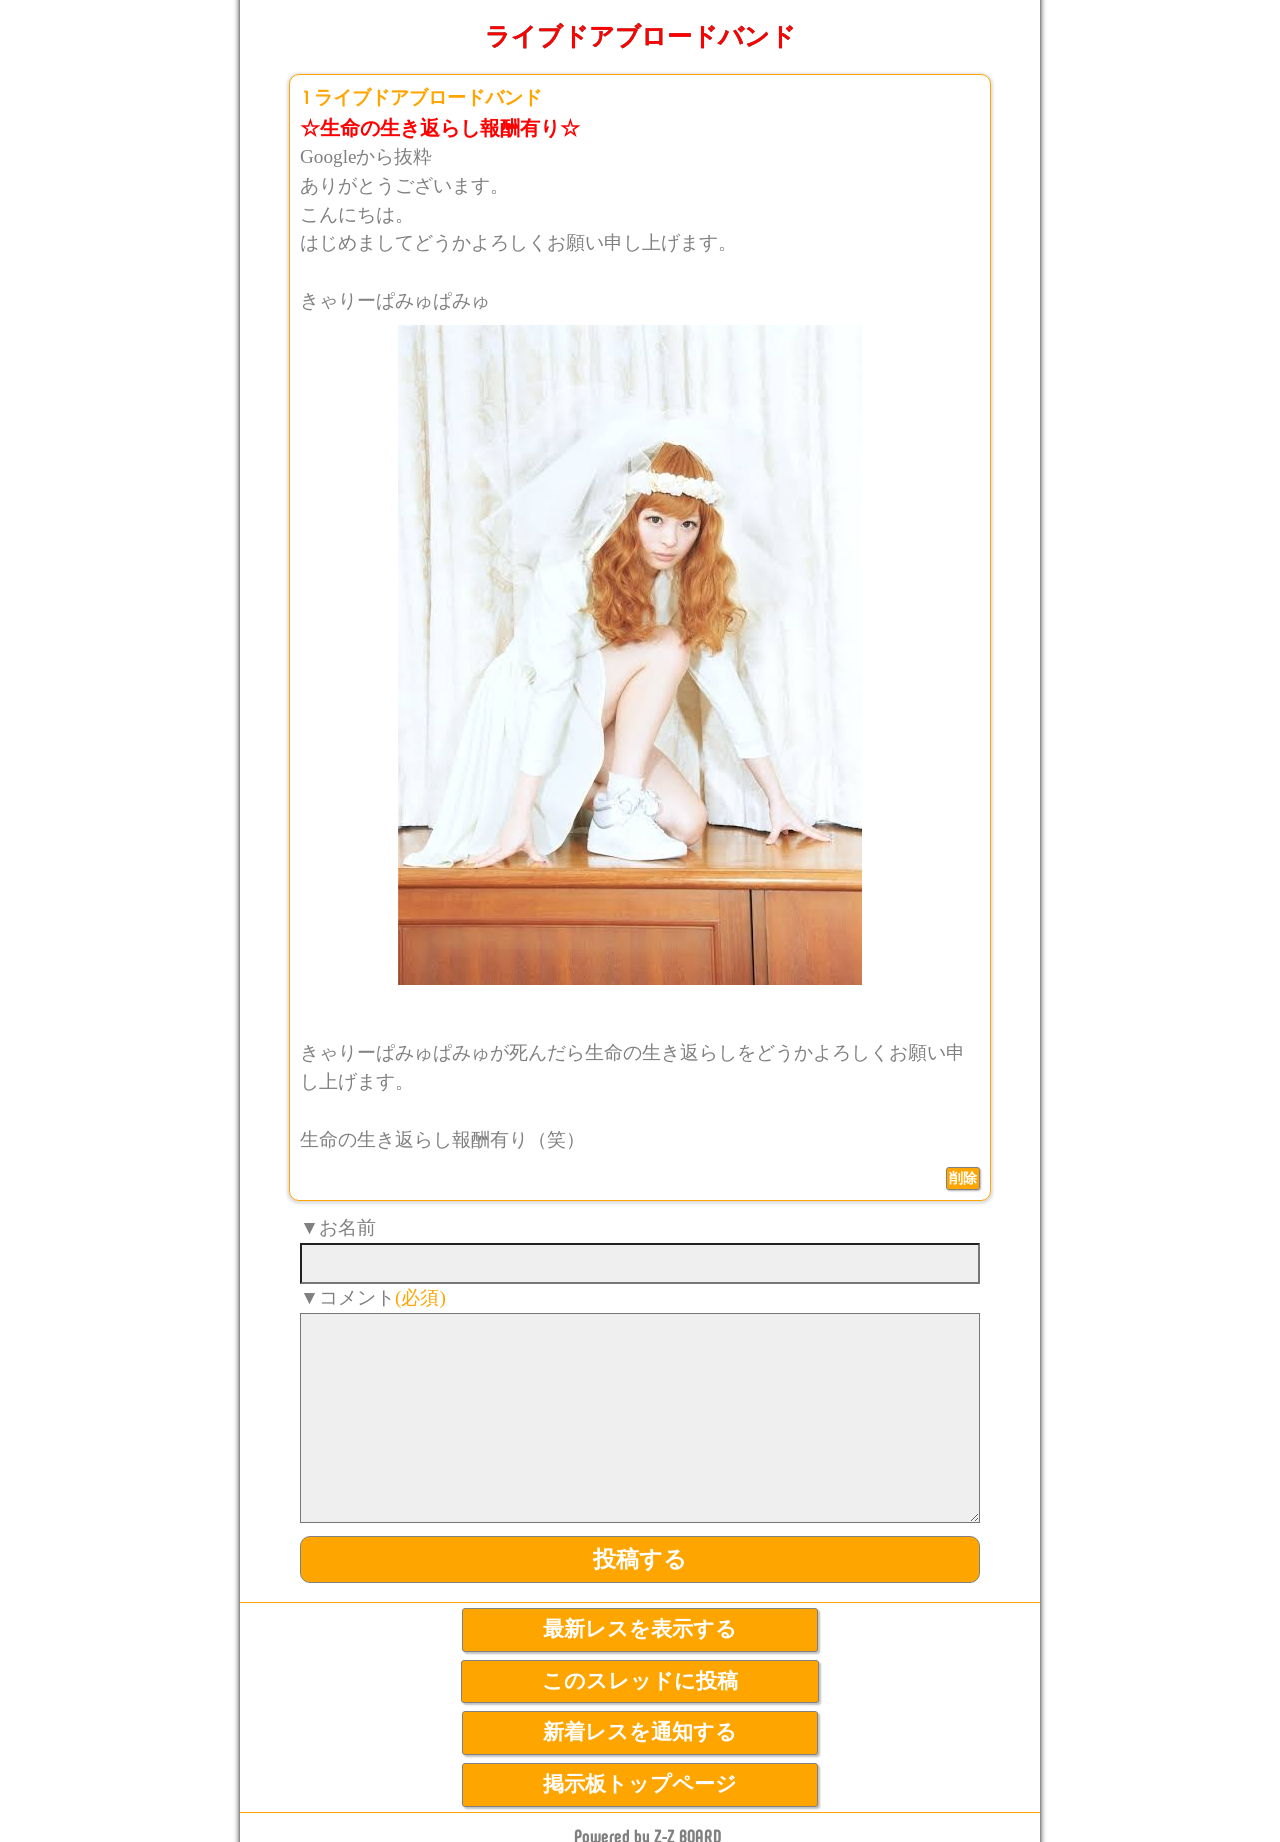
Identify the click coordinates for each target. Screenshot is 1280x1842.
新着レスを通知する (640, 1732)
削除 (963, 1178)
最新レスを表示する (640, 1629)
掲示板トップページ (640, 1784)
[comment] (640, 1418)
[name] (640, 1263)
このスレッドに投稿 (640, 1681)
